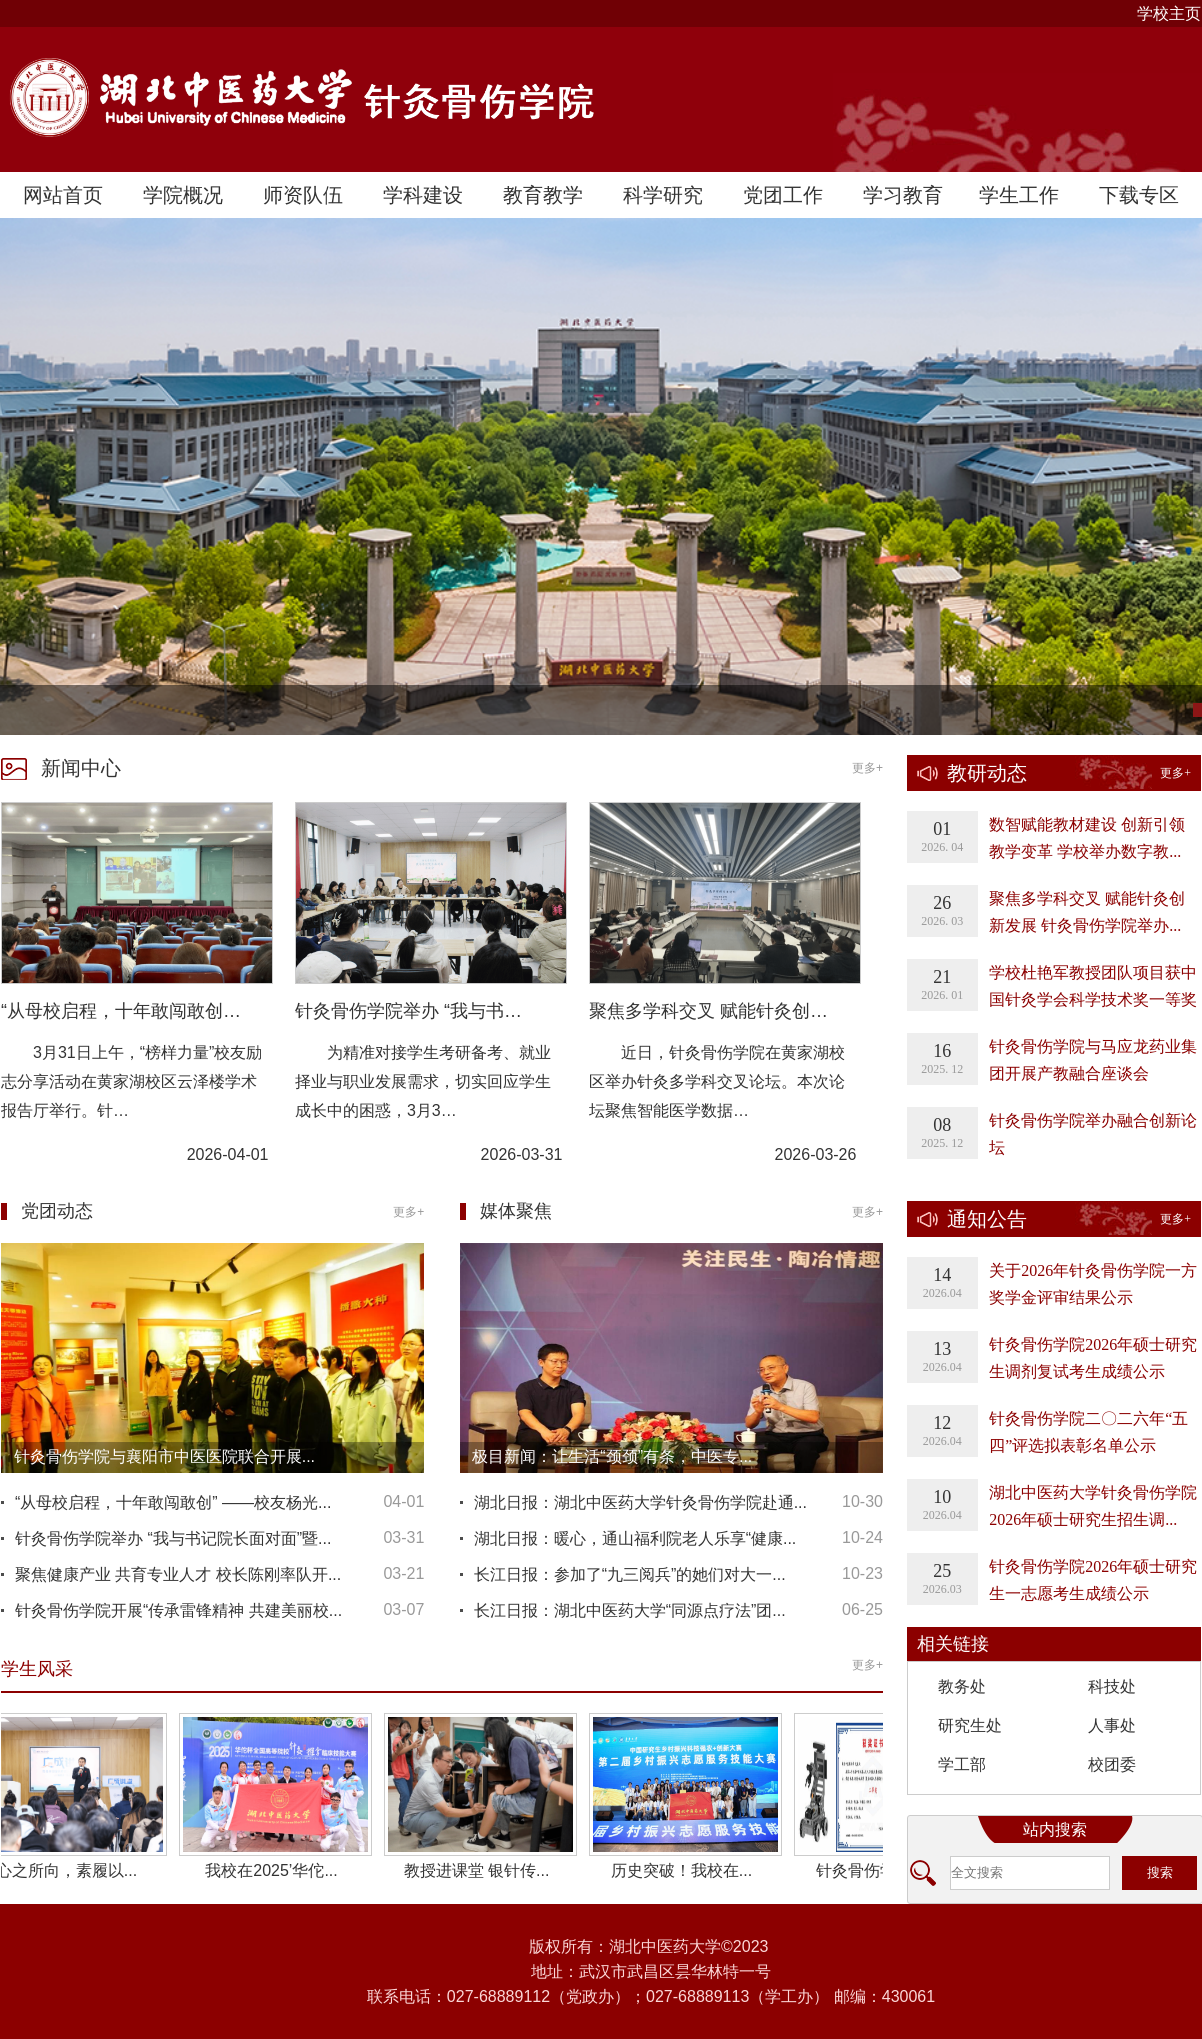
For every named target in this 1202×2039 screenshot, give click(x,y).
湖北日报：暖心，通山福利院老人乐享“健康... (635, 1538)
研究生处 (970, 1725)
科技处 (1112, 1686)
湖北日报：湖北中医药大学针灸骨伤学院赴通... (640, 1502)
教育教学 (543, 195)
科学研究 (663, 195)
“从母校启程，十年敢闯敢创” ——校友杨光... (173, 1502)
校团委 (1112, 1764)
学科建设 (423, 195)
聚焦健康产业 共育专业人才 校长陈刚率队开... (178, 1574)
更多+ (867, 768)
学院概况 (183, 195)
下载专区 (1139, 195)
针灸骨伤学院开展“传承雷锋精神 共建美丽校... (178, 1610)
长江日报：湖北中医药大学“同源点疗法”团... (630, 1610)
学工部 (962, 1764)
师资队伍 (303, 195)
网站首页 (63, 195)
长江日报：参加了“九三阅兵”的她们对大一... (630, 1574)
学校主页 (1169, 13)
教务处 (962, 1686)
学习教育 (903, 195)
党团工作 (783, 195)
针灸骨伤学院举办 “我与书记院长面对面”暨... (173, 1538)
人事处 (1112, 1725)
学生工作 (1019, 195)
